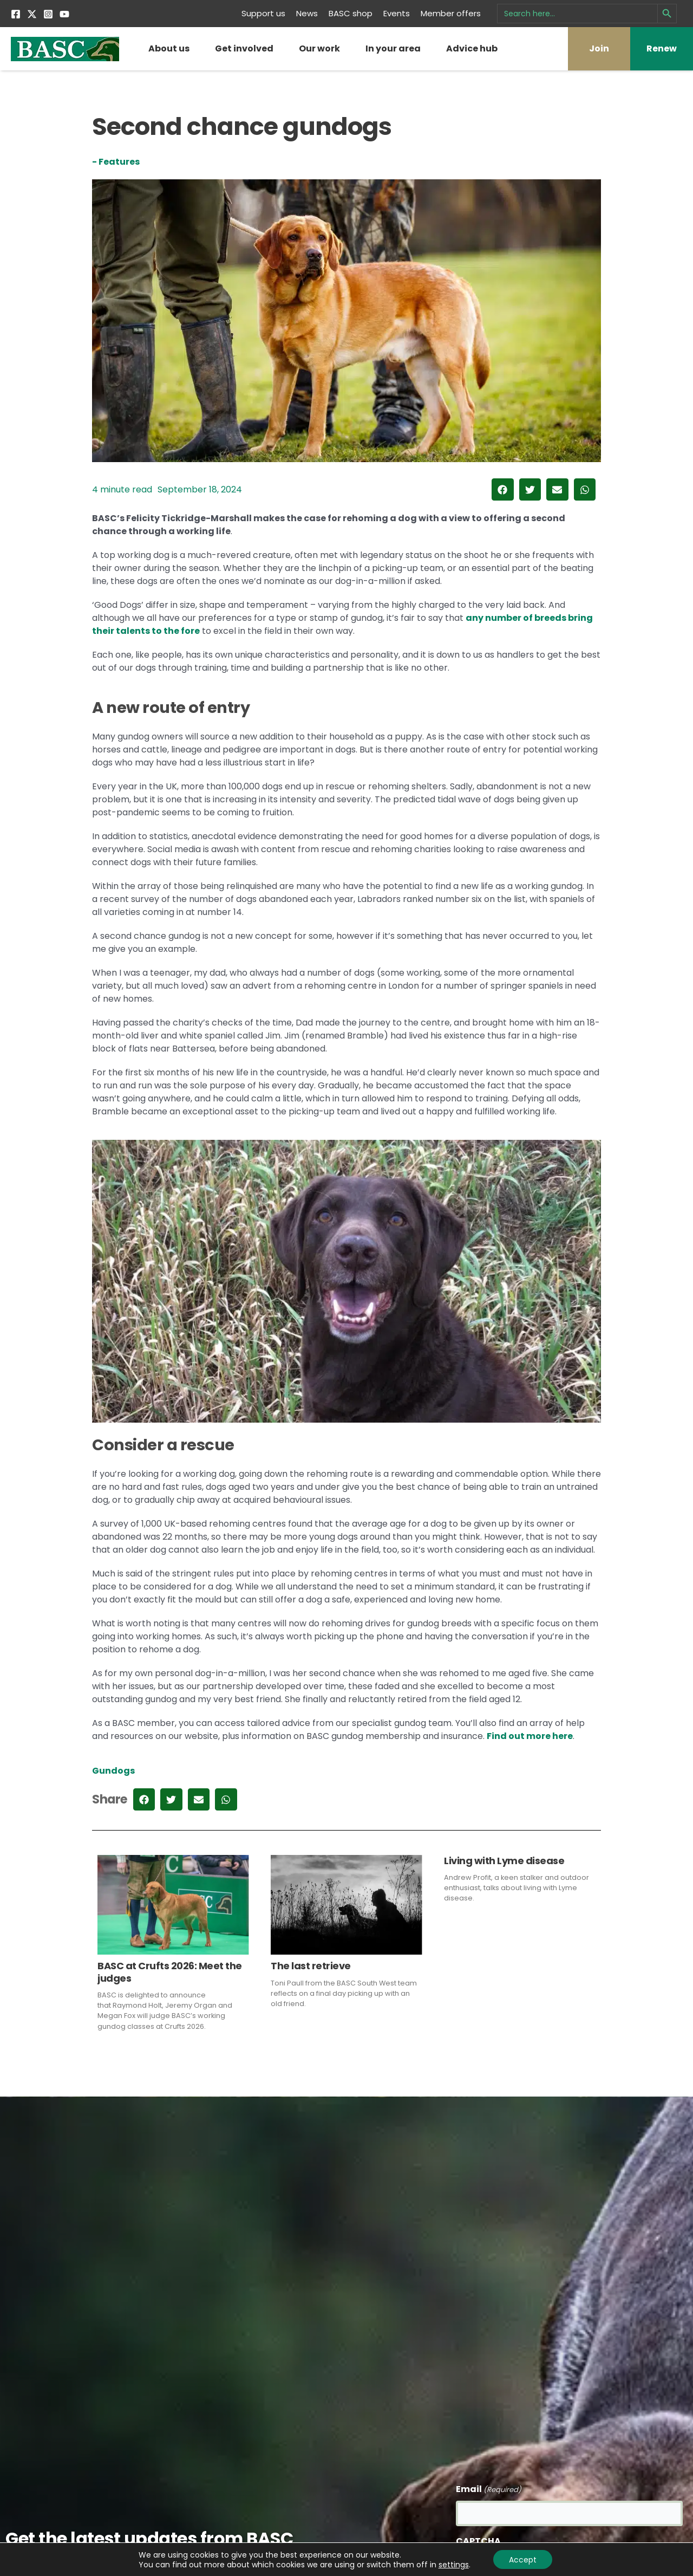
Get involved (244, 48)
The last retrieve (311, 1965)
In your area (393, 48)
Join (599, 48)
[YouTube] (64, 14)
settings (453, 2564)
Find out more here (530, 1736)
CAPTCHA (478, 2541)
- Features (116, 161)
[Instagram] (48, 14)
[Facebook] (16, 14)
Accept (523, 2559)
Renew (661, 48)
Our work (319, 48)
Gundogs (113, 1770)
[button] (503, 489)
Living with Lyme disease (504, 1860)
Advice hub (472, 48)
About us (168, 48)
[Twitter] (32, 14)
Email (488, 2489)
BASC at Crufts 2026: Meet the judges (169, 1971)
